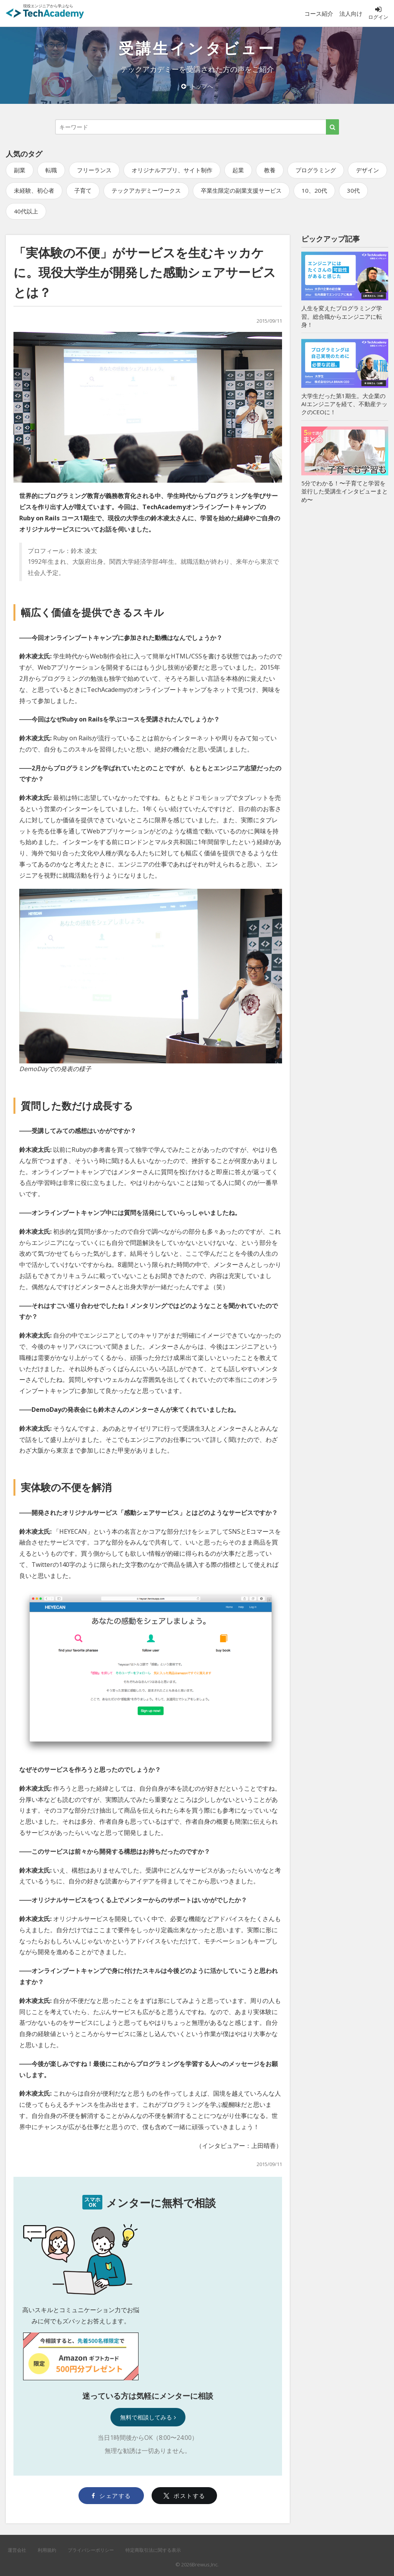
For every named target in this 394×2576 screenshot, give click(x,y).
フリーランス (94, 170)
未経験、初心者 (34, 190)
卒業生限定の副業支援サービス (241, 190)
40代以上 (26, 211)
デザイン (367, 170)
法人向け (350, 13)
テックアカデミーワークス (146, 190)
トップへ (197, 86)
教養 (269, 170)
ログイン (378, 13)
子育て (83, 190)
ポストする (184, 2495)
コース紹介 (318, 13)
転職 (51, 170)
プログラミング (316, 170)
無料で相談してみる (148, 2417)
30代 (353, 190)
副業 (19, 170)
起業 (238, 170)
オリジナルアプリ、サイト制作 (172, 170)
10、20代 (314, 190)
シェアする (111, 2495)
